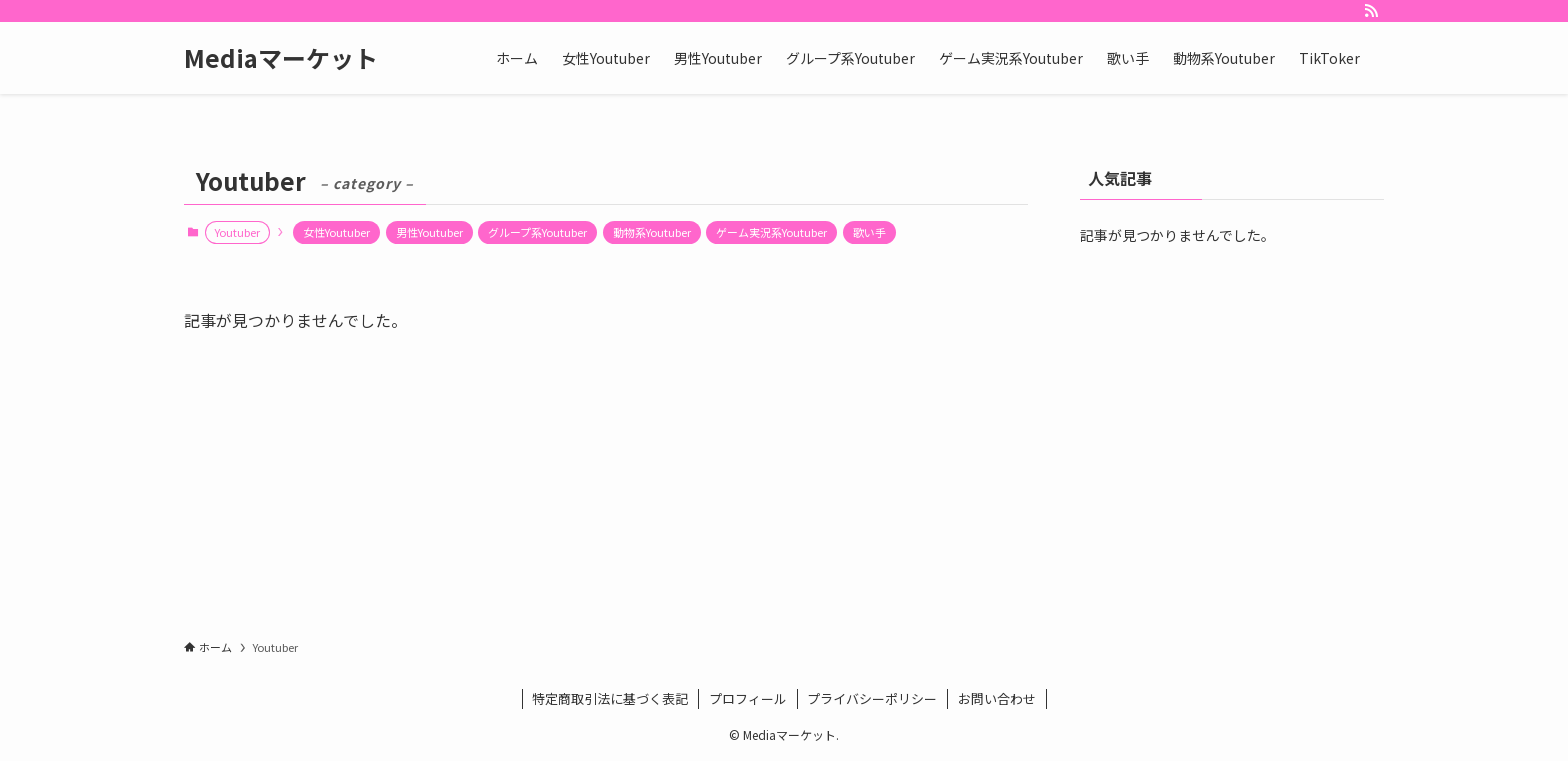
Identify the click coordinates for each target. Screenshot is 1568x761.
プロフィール (748, 698)
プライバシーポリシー (872, 698)
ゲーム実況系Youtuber (771, 232)
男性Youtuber (429, 232)
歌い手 (869, 232)
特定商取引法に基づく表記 (610, 698)
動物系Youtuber (652, 232)
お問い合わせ (997, 698)
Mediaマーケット (281, 58)
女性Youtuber (336, 232)
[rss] (1371, 11)
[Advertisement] (1232, 406)
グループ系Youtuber (537, 232)
